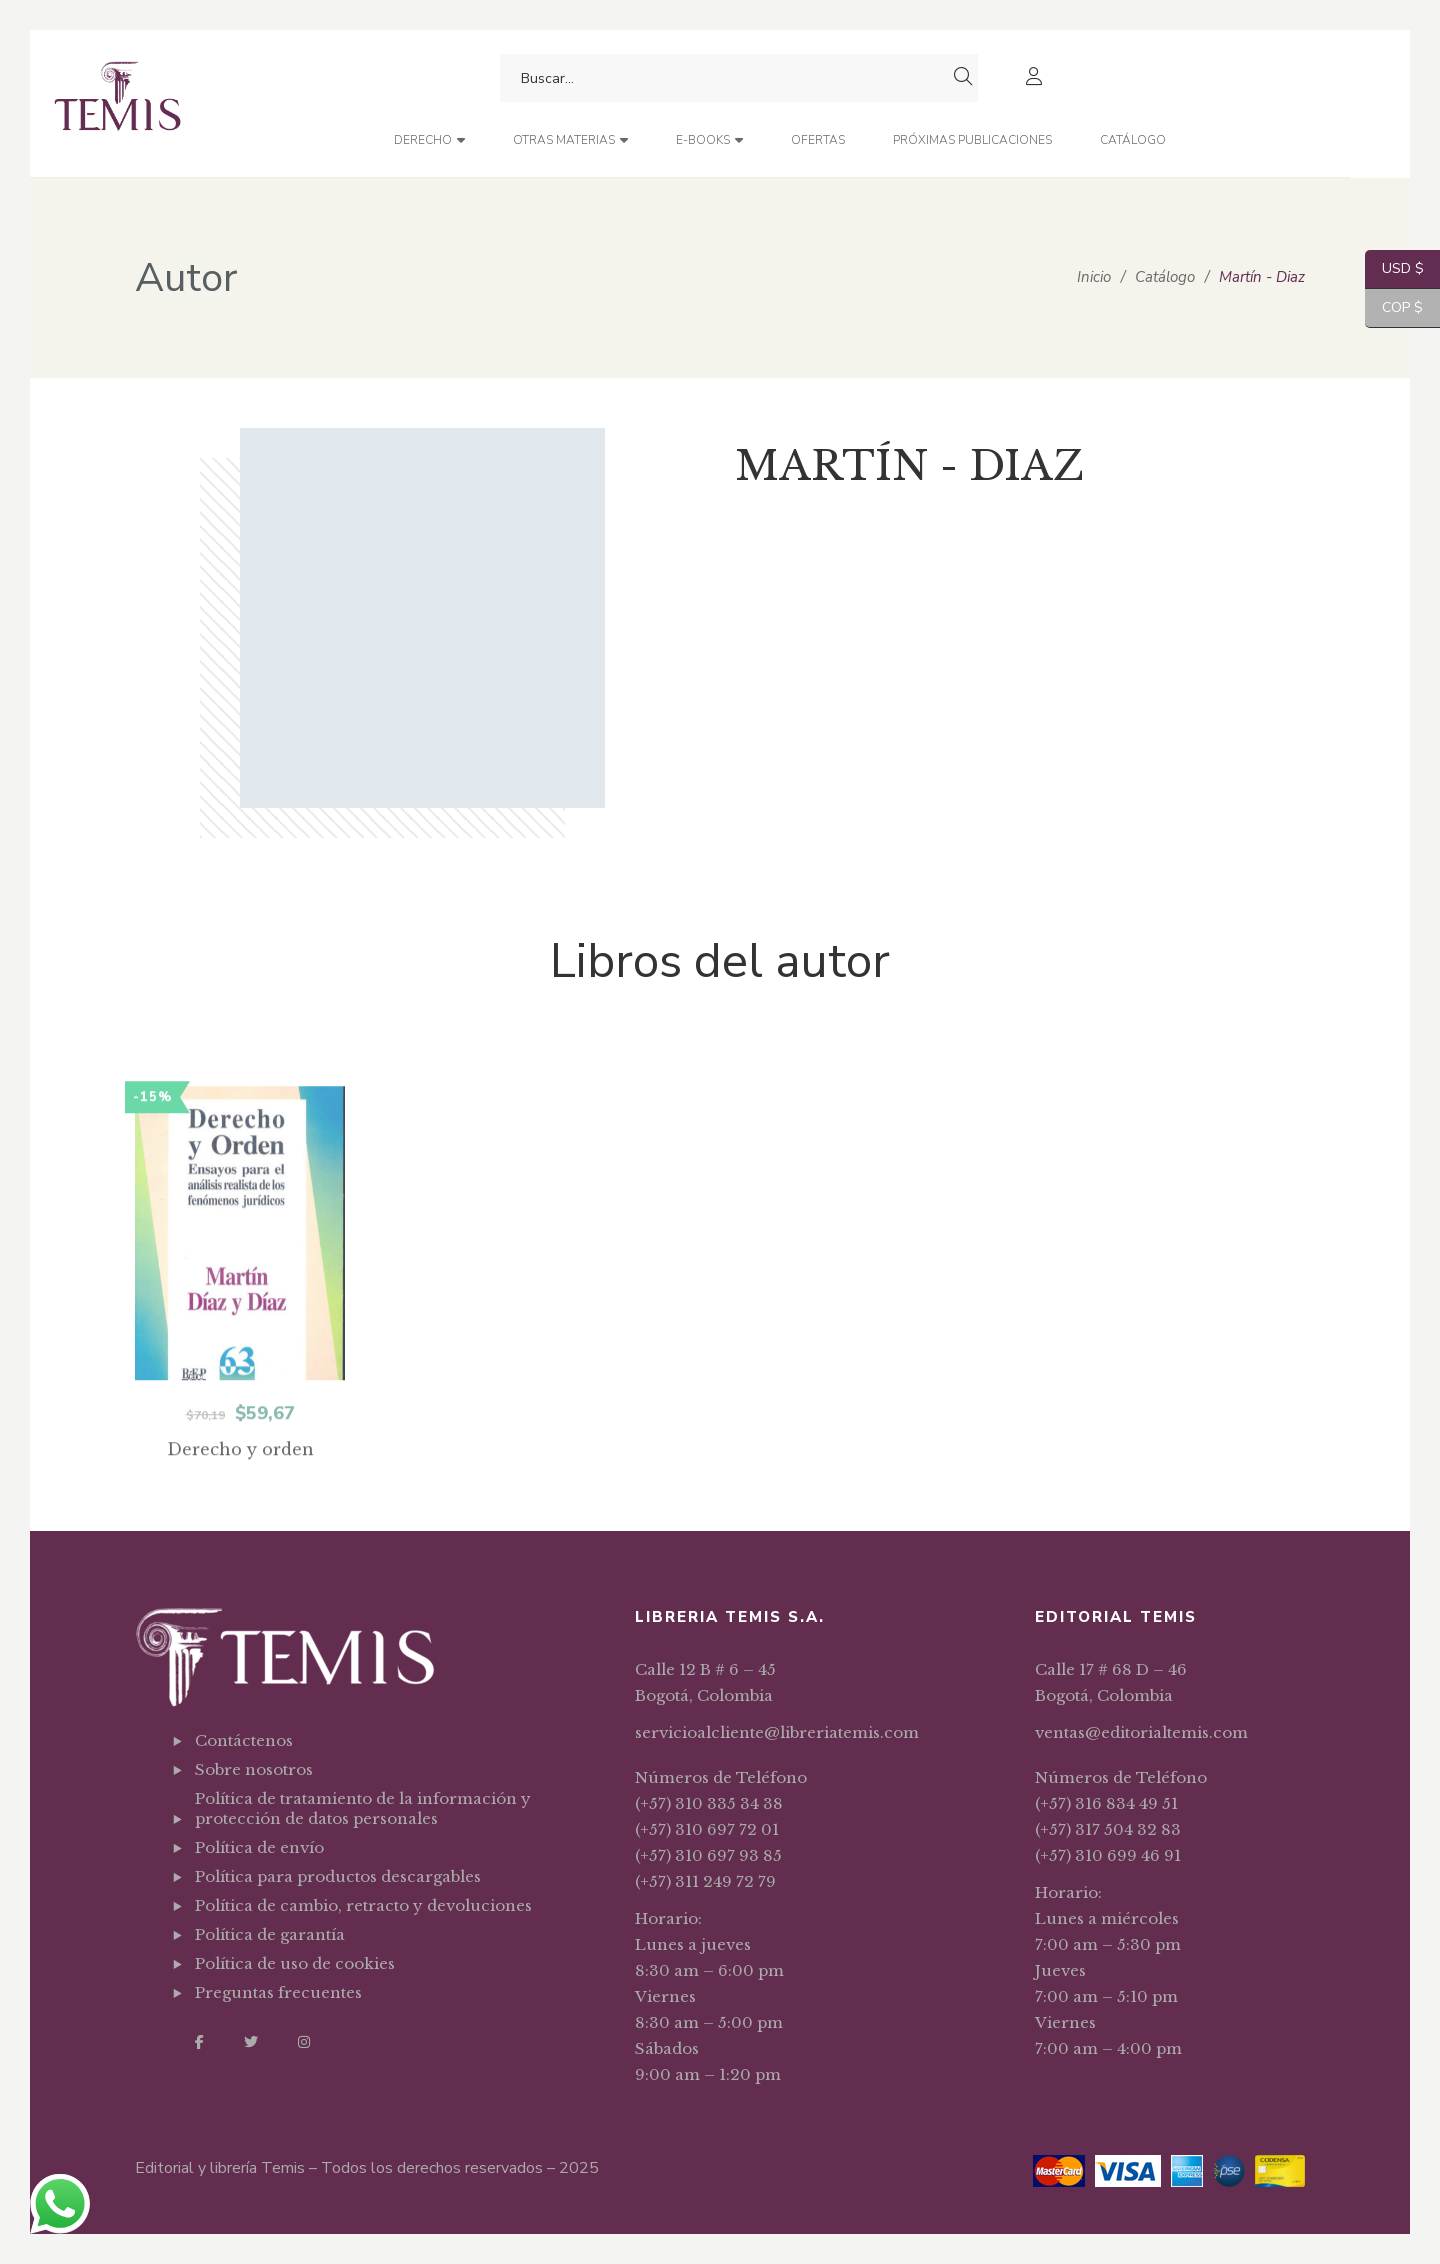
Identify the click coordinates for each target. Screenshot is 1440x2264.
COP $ (1394, 308)
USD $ (1394, 269)
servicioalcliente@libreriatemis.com (777, 1732)
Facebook (199, 2042)
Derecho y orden (240, 1502)
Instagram (304, 2042)
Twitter (251, 2042)
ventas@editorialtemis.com (1141, 1732)
